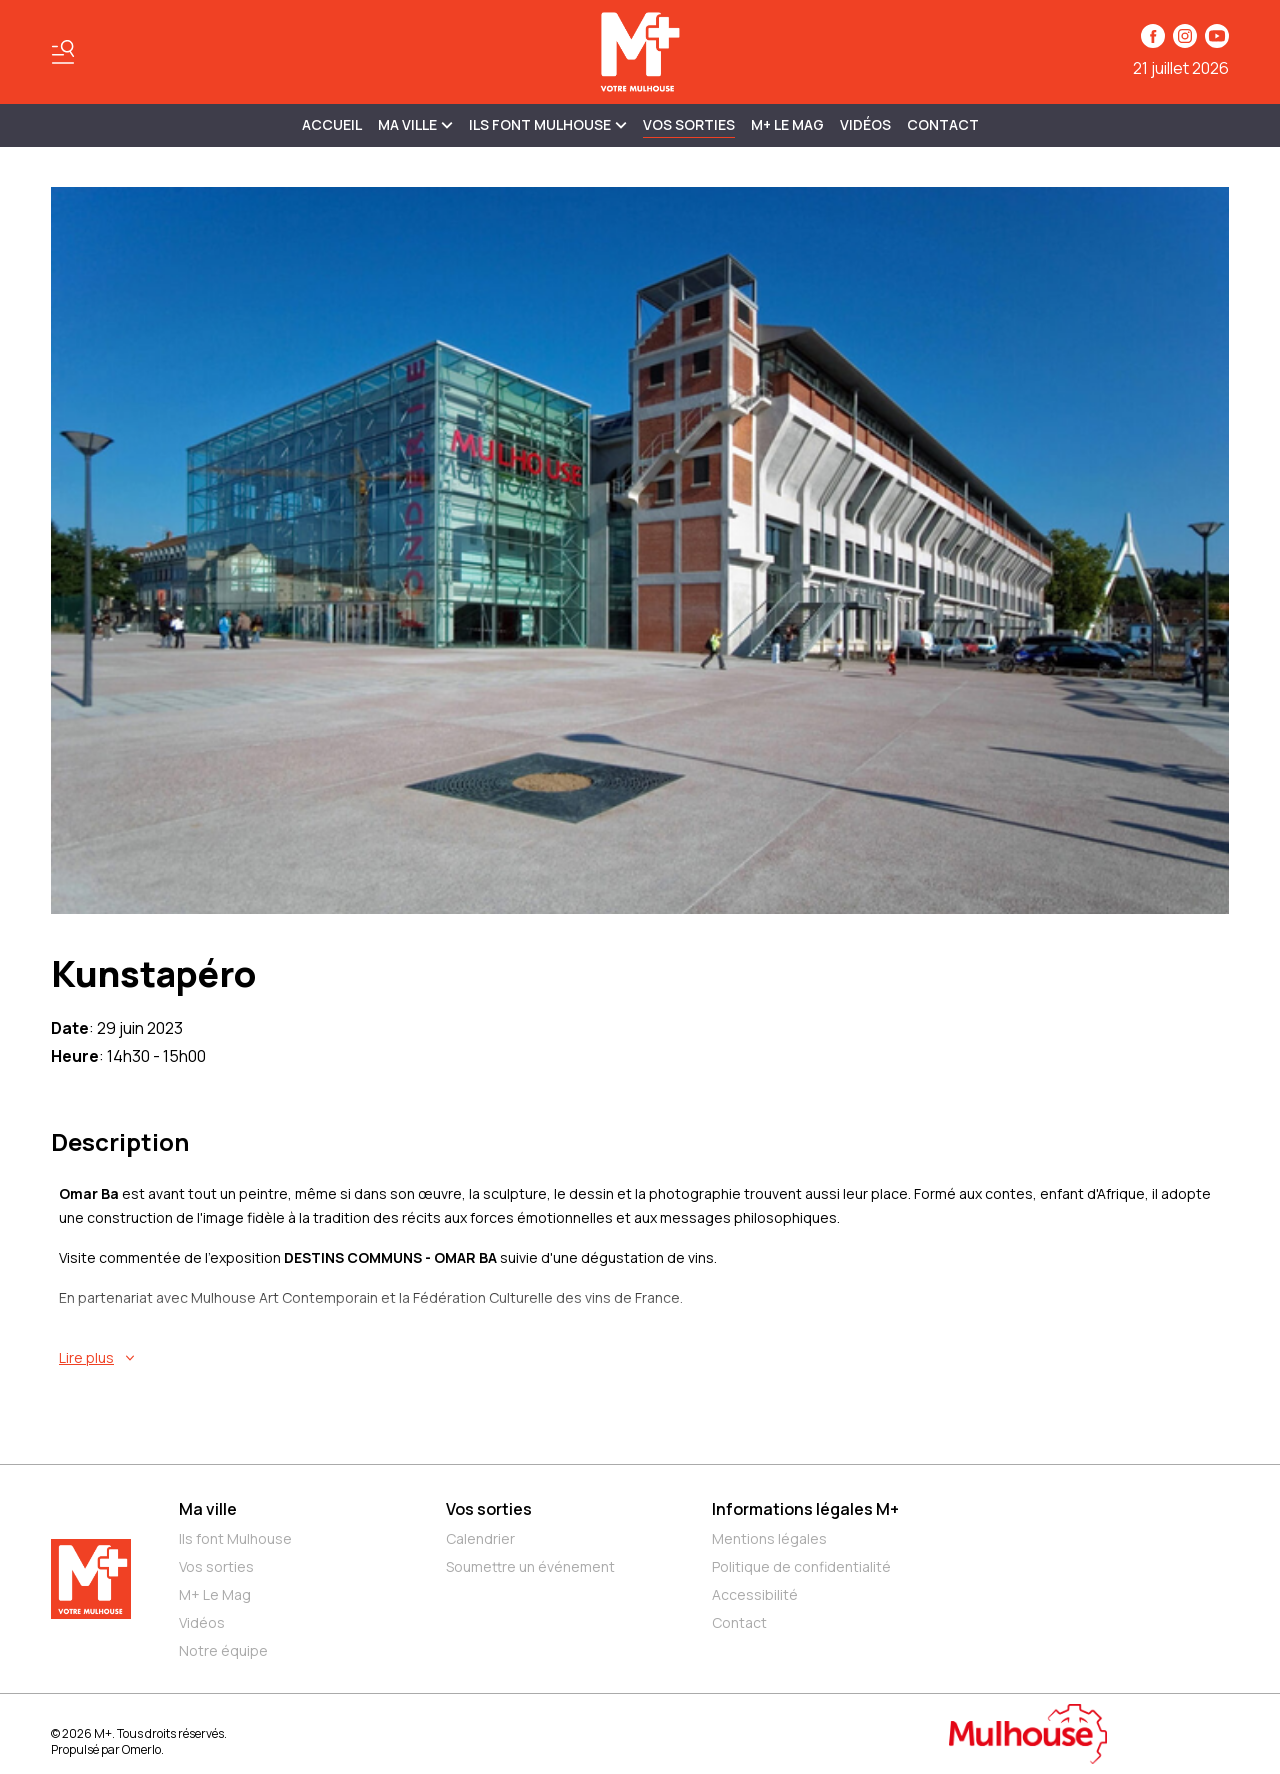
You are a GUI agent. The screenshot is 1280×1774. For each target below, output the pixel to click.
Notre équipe (223, 1650)
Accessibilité (755, 1594)
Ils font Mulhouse (235, 1538)
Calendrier (480, 1538)
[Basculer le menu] (63, 52)
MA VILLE (415, 124)
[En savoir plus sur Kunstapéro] (644, 1358)
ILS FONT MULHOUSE (548, 124)
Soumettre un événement (530, 1566)
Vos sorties (689, 124)
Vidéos (865, 124)
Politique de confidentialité (801, 1566)
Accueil (332, 124)
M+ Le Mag (787, 124)
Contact (943, 124)
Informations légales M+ (805, 1509)
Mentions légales (769, 1538)
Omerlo (141, 1749)
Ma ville (208, 1509)
